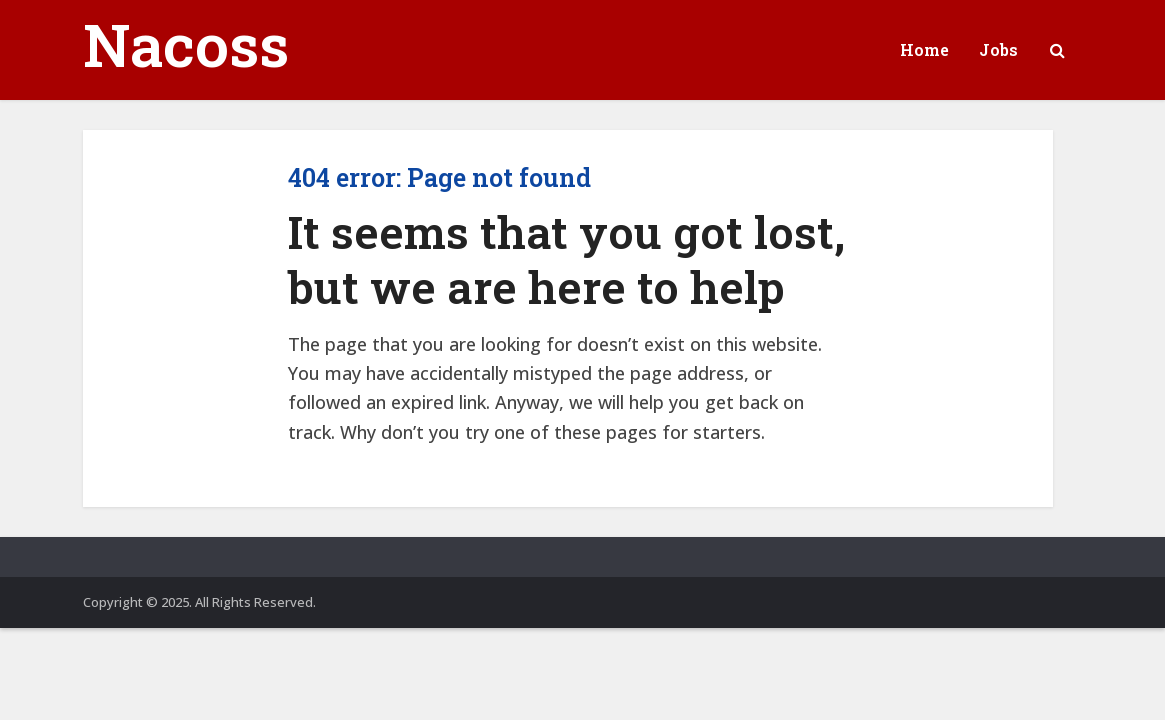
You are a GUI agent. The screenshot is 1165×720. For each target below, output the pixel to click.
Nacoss (186, 44)
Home (924, 49)
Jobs (998, 49)
